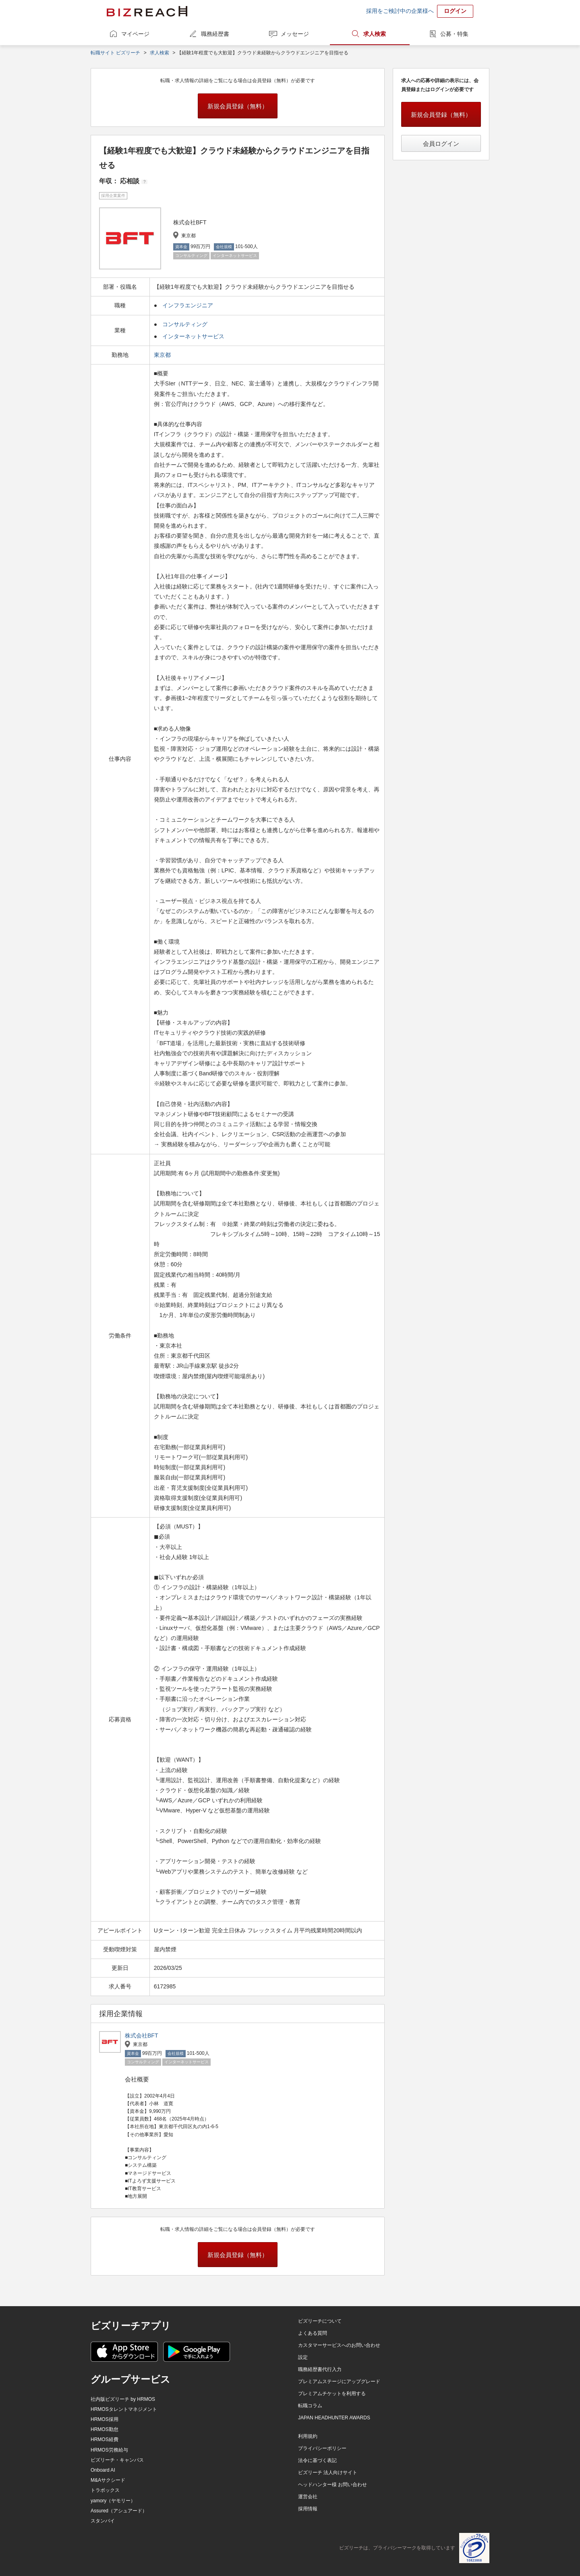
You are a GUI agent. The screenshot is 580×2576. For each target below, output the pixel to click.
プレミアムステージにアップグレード (339, 2381)
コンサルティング (184, 324)
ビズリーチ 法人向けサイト (327, 2472)
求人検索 (374, 34)
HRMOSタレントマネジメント (124, 2409)
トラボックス (105, 2490)
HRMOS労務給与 (109, 2450)
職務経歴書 (215, 34)
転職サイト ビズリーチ (115, 53)
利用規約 (307, 2436)
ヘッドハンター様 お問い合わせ (332, 2484)
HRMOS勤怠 (104, 2429)
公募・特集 (454, 34)
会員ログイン (441, 143)
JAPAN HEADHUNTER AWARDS (334, 2418)
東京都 (163, 355)
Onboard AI (103, 2470)
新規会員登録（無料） (237, 106)
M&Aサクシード (108, 2480)
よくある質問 (312, 2333)
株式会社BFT (141, 2035)
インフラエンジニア (187, 305)
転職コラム (310, 2405)
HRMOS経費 (104, 2439)
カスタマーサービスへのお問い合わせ (339, 2345)
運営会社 (307, 2496)
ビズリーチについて (320, 2321)
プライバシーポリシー (322, 2448)
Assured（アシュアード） (119, 2511)
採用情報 (307, 2509)
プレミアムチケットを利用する (332, 2393)
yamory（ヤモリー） (113, 2501)
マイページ (135, 34)
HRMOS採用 (104, 2419)
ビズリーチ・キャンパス (117, 2460)
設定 (303, 2357)
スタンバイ (103, 2521)
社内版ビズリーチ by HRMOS (123, 2399)
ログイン (455, 11)
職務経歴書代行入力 (320, 2369)
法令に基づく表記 (317, 2460)
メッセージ (295, 34)
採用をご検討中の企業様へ (400, 11)
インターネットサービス (193, 336)
